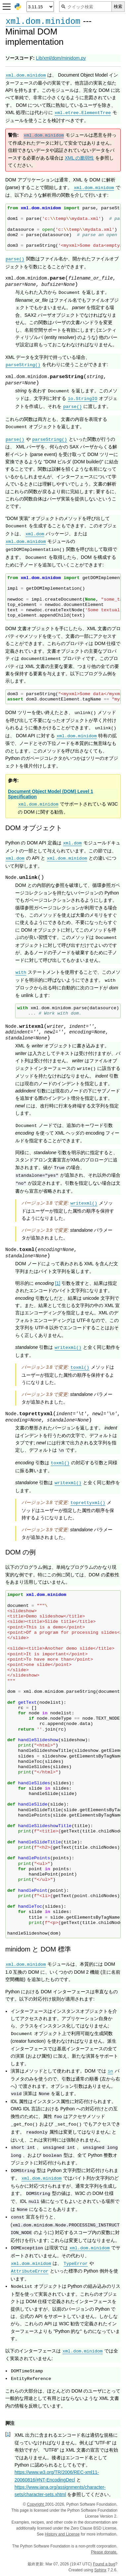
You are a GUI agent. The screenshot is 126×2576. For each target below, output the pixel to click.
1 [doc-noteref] (58, 1283)
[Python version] (40, 6)
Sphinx (100, 2570)
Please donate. (104, 2552)
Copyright (36, 2504)
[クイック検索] (85, 7)
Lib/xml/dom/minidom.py (61, 58)
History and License (62, 2534)
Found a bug (104, 2564)
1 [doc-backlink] (8, 2434)
